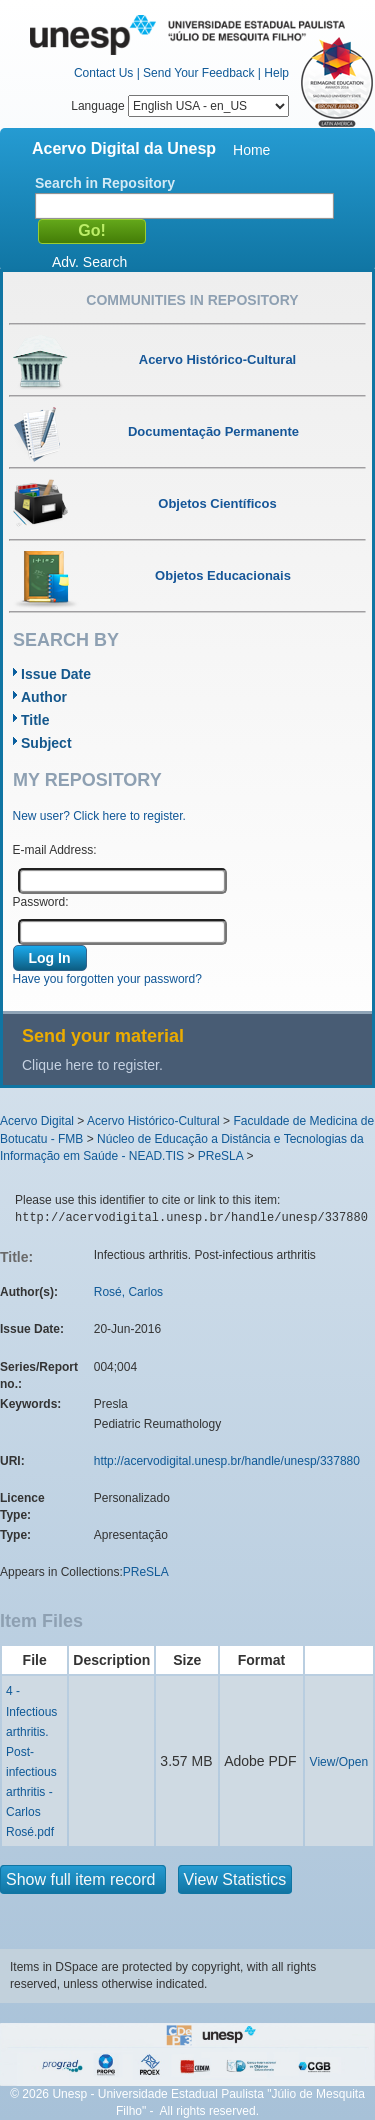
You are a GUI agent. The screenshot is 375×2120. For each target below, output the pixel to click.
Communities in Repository (192, 300)
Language (180, 106)
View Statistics (235, 1879)
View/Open (339, 1762)
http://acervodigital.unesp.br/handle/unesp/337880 (227, 1461)
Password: (41, 902)
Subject (46, 743)
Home (251, 150)
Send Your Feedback (198, 73)
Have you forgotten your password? (107, 979)
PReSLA (220, 1156)
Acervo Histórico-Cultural (153, 1121)
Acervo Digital (37, 1121)
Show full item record (83, 1879)
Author (44, 697)
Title (35, 720)
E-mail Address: (55, 850)
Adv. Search (89, 262)
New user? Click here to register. (99, 816)
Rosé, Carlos (128, 1292)
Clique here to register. (92, 1065)
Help (276, 73)
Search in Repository (105, 183)
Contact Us (103, 73)
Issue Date (56, 674)
